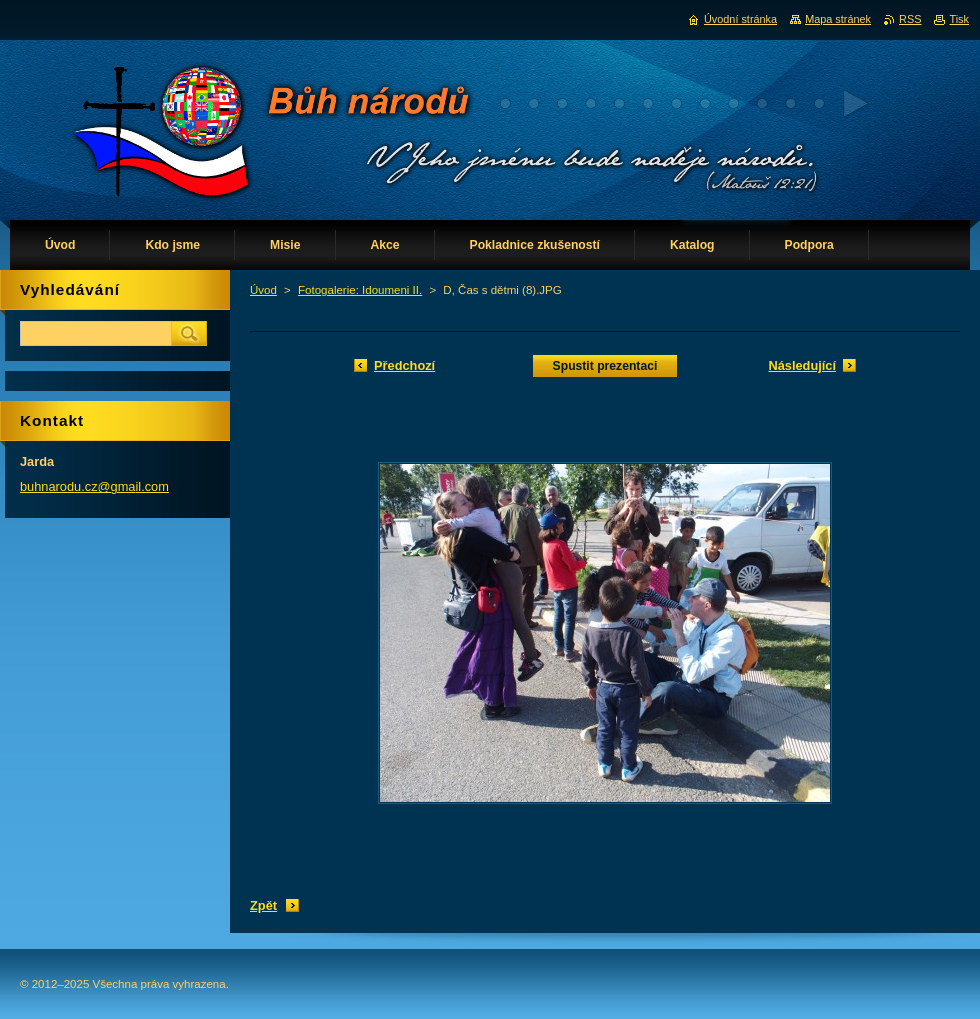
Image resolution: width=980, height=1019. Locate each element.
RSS (910, 19)
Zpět (263, 905)
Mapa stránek (838, 19)
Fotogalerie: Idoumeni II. (360, 290)
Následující (802, 365)
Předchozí (404, 365)
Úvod (263, 290)
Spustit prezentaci (605, 366)
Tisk (959, 19)
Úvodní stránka (740, 19)
